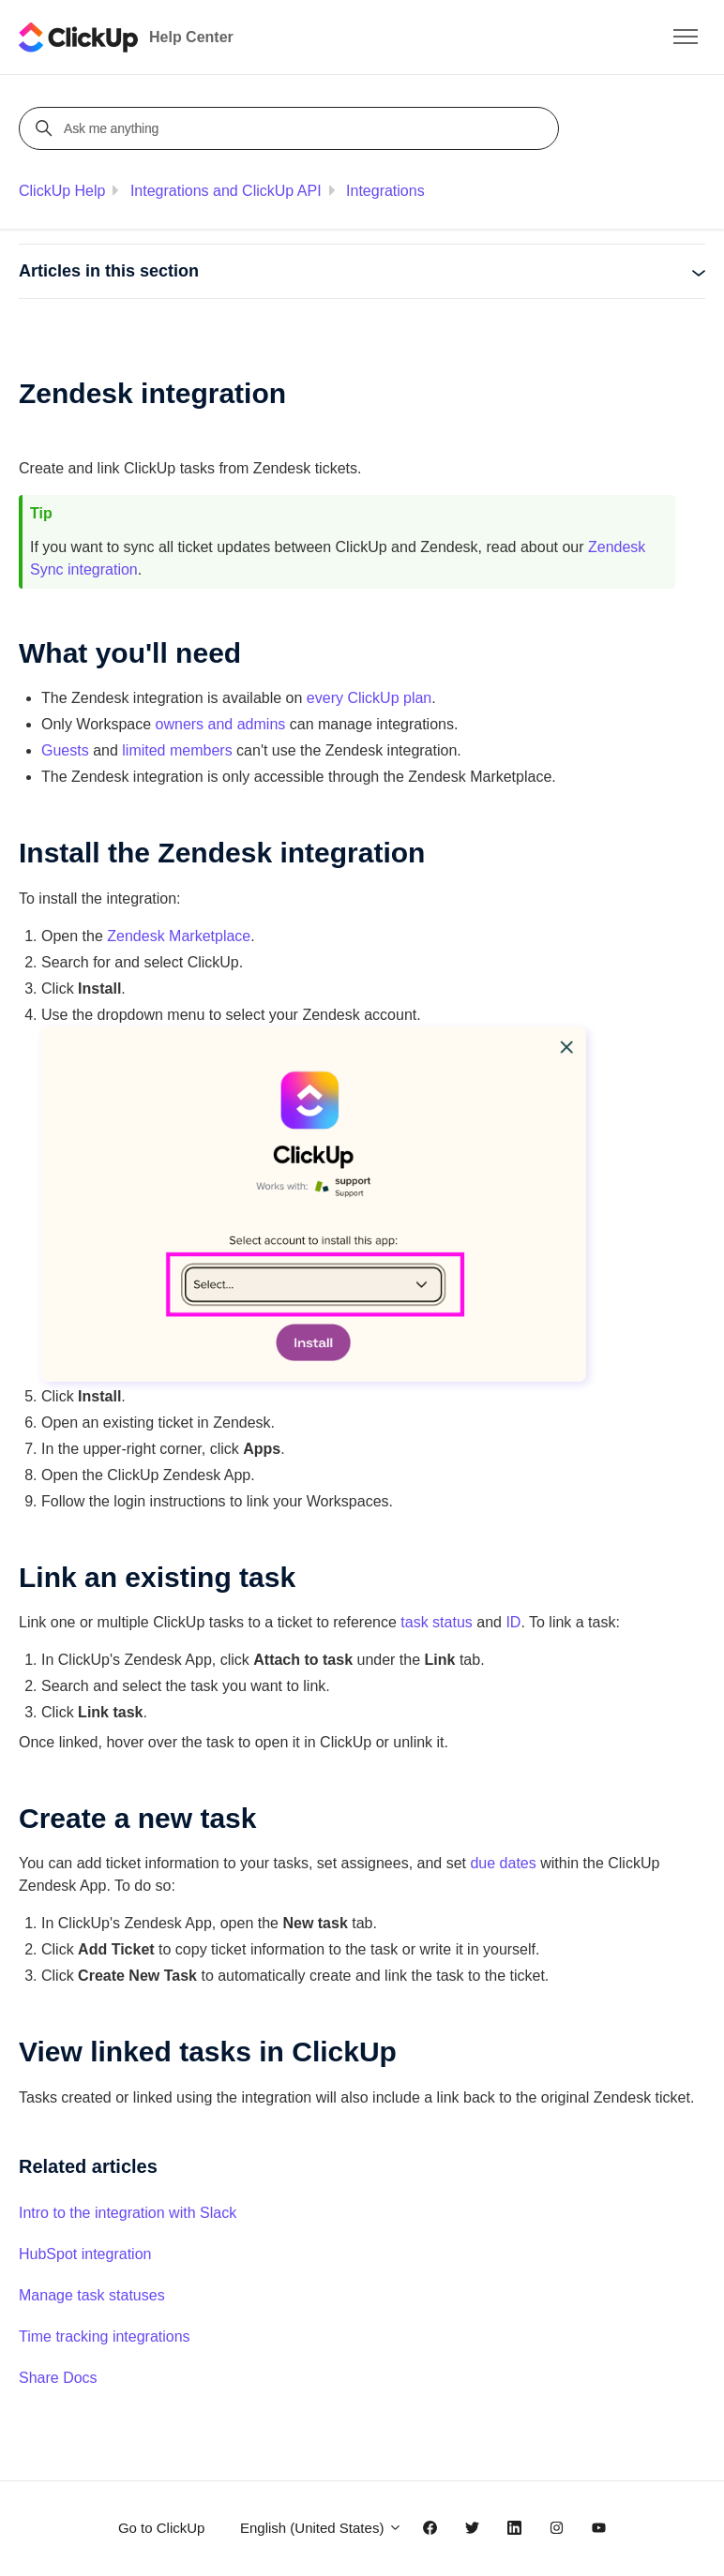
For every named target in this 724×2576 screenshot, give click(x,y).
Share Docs (58, 2378)
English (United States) (321, 2528)
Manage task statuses (92, 2295)
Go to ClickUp (161, 2528)
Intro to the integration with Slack (127, 2213)
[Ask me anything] (291, 128)
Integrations (385, 191)
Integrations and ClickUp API (226, 191)
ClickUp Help (62, 191)
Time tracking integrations (104, 2336)
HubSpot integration (85, 2254)
